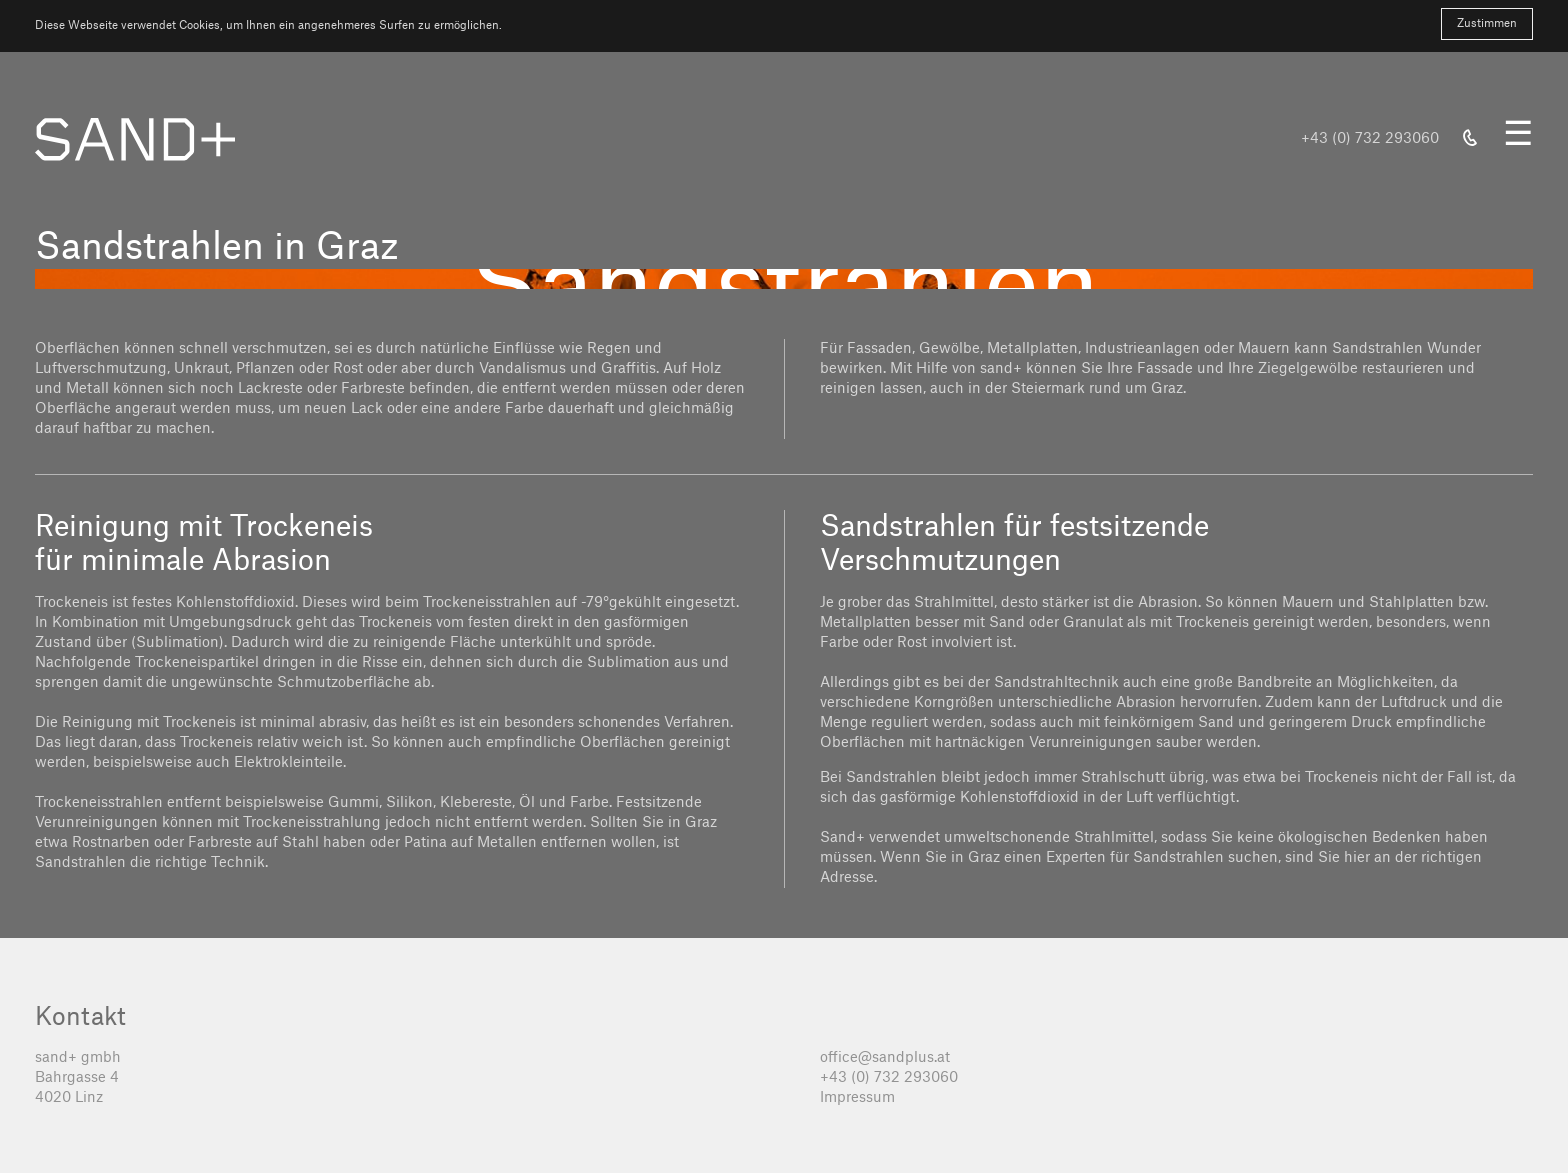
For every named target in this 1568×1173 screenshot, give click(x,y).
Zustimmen (1487, 23)
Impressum (857, 1098)
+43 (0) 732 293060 (889, 1078)
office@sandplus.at (885, 1058)
